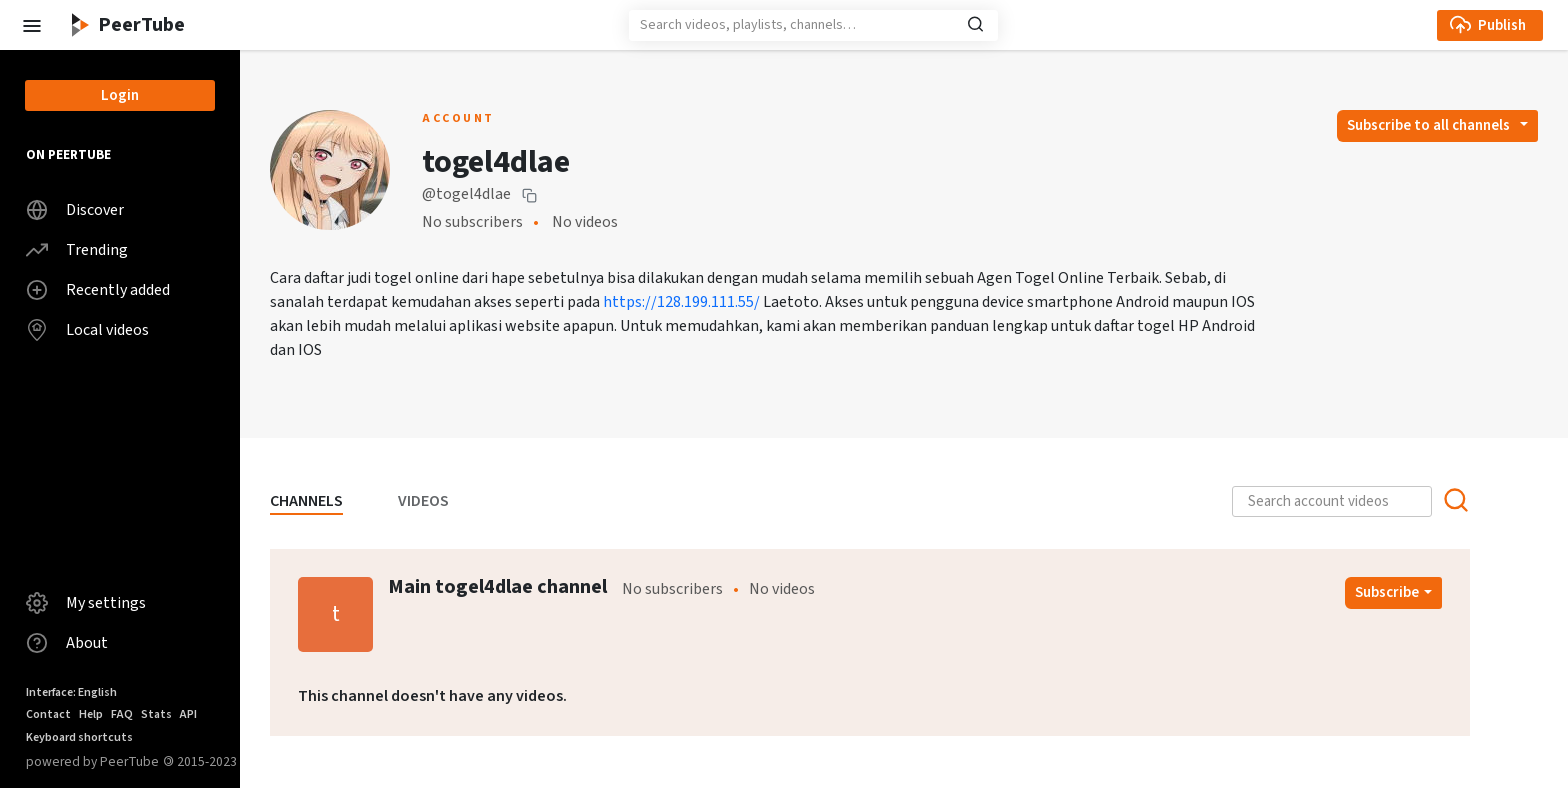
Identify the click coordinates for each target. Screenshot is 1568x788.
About (67, 643)
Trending (77, 250)
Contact (48, 714)
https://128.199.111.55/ (681, 302)
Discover (75, 210)
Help (91, 714)
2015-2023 (200, 761)
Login (120, 95)
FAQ (122, 714)
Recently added (98, 290)
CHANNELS (306, 501)
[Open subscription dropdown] (1437, 126)
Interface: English (71, 692)
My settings (86, 603)
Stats (156, 714)
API (188, 714)
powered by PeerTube (92, 761)
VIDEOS (423, 501)
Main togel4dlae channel (497, 587)
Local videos (87, 330)
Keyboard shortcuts (79, 737)
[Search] (813, 25)
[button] (31, 24)
